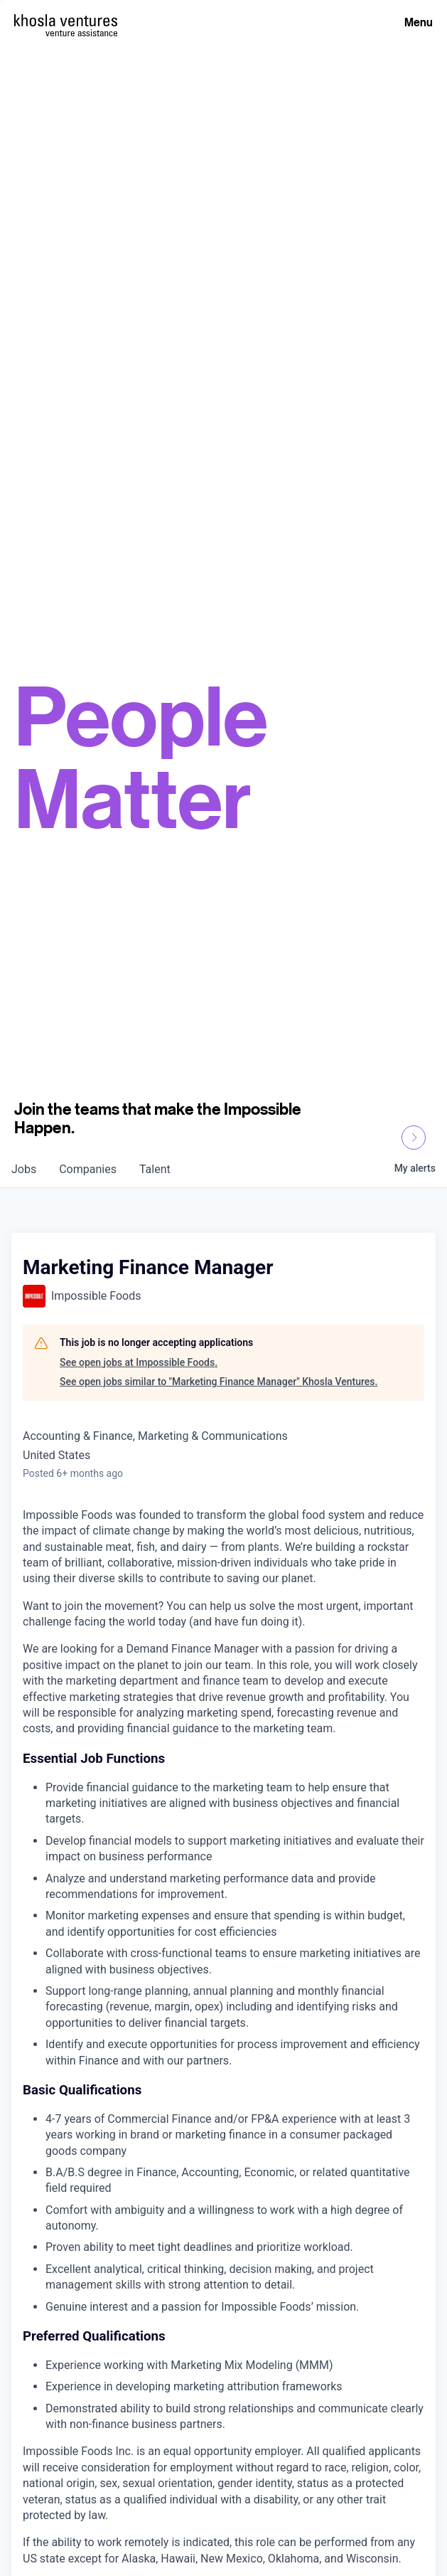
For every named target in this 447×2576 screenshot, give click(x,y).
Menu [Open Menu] (418, 22)
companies (88, 1169)
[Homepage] (65, 20)
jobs (23, 1169)
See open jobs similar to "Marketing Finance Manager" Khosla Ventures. (218, 1381)
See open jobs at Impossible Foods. (138, 1362)
